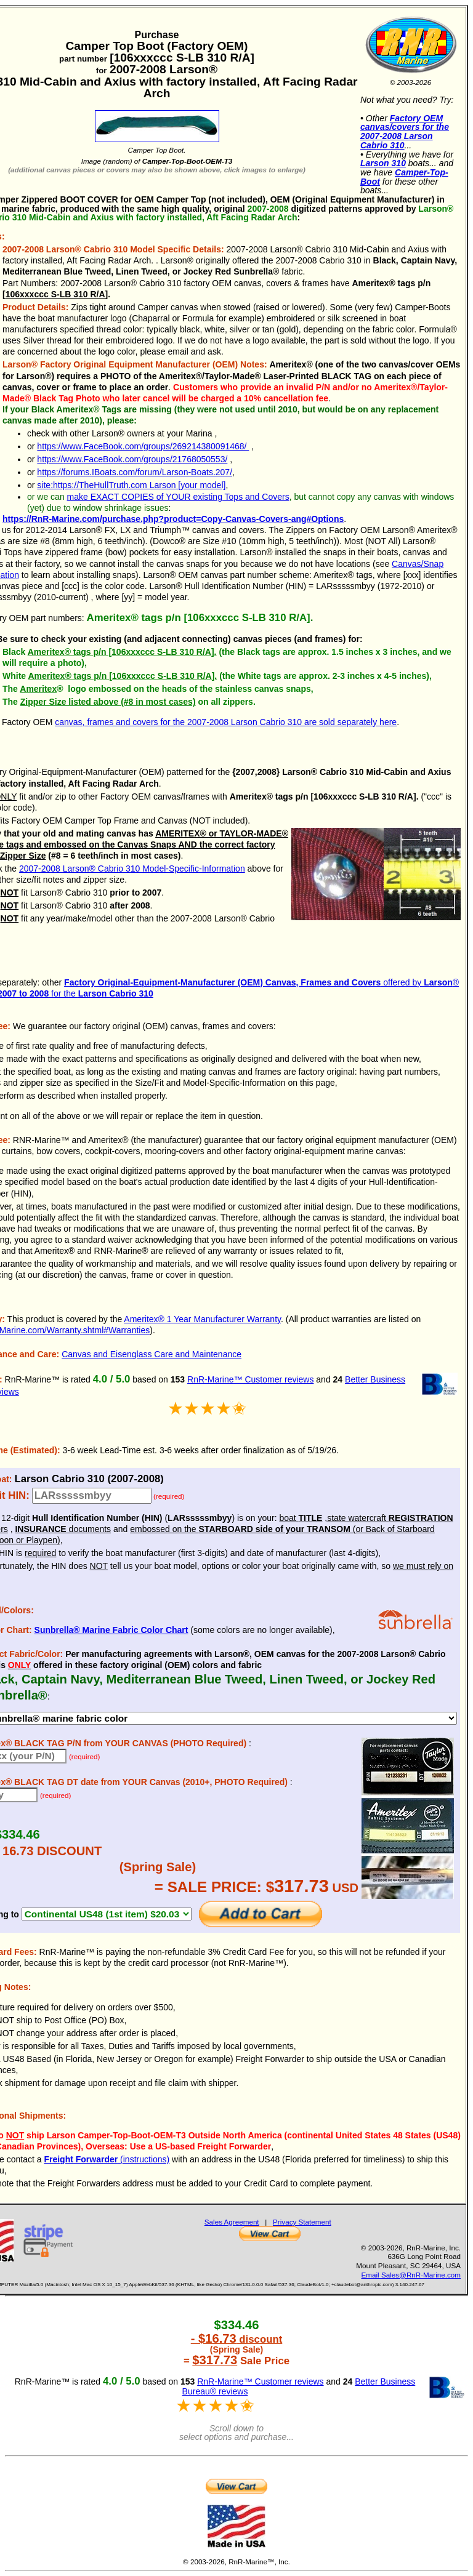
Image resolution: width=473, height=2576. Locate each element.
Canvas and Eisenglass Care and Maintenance (151, 1354)
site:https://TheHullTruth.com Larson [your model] (131, 485)
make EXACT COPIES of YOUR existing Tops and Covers (178, 497)
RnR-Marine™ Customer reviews (250, 1379)
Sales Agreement (231, 2222)
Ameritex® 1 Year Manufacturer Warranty (202, 1319)
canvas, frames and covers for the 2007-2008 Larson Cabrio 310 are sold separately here (226, 722)
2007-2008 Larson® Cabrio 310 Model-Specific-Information (132, 868)
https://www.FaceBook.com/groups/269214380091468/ (143, 446)
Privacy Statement (302, 2222)
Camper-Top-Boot (404, 177)
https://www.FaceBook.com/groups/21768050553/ (132, 459)
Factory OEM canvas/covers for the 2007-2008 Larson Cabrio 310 (404, 131)
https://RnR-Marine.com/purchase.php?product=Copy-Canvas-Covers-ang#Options (173, 519)
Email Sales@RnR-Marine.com (411, 2275)
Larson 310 (383, 163)
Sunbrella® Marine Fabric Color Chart (111, 1630)
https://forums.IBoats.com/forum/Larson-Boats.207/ (134, 472)
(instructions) (106, 2159)
